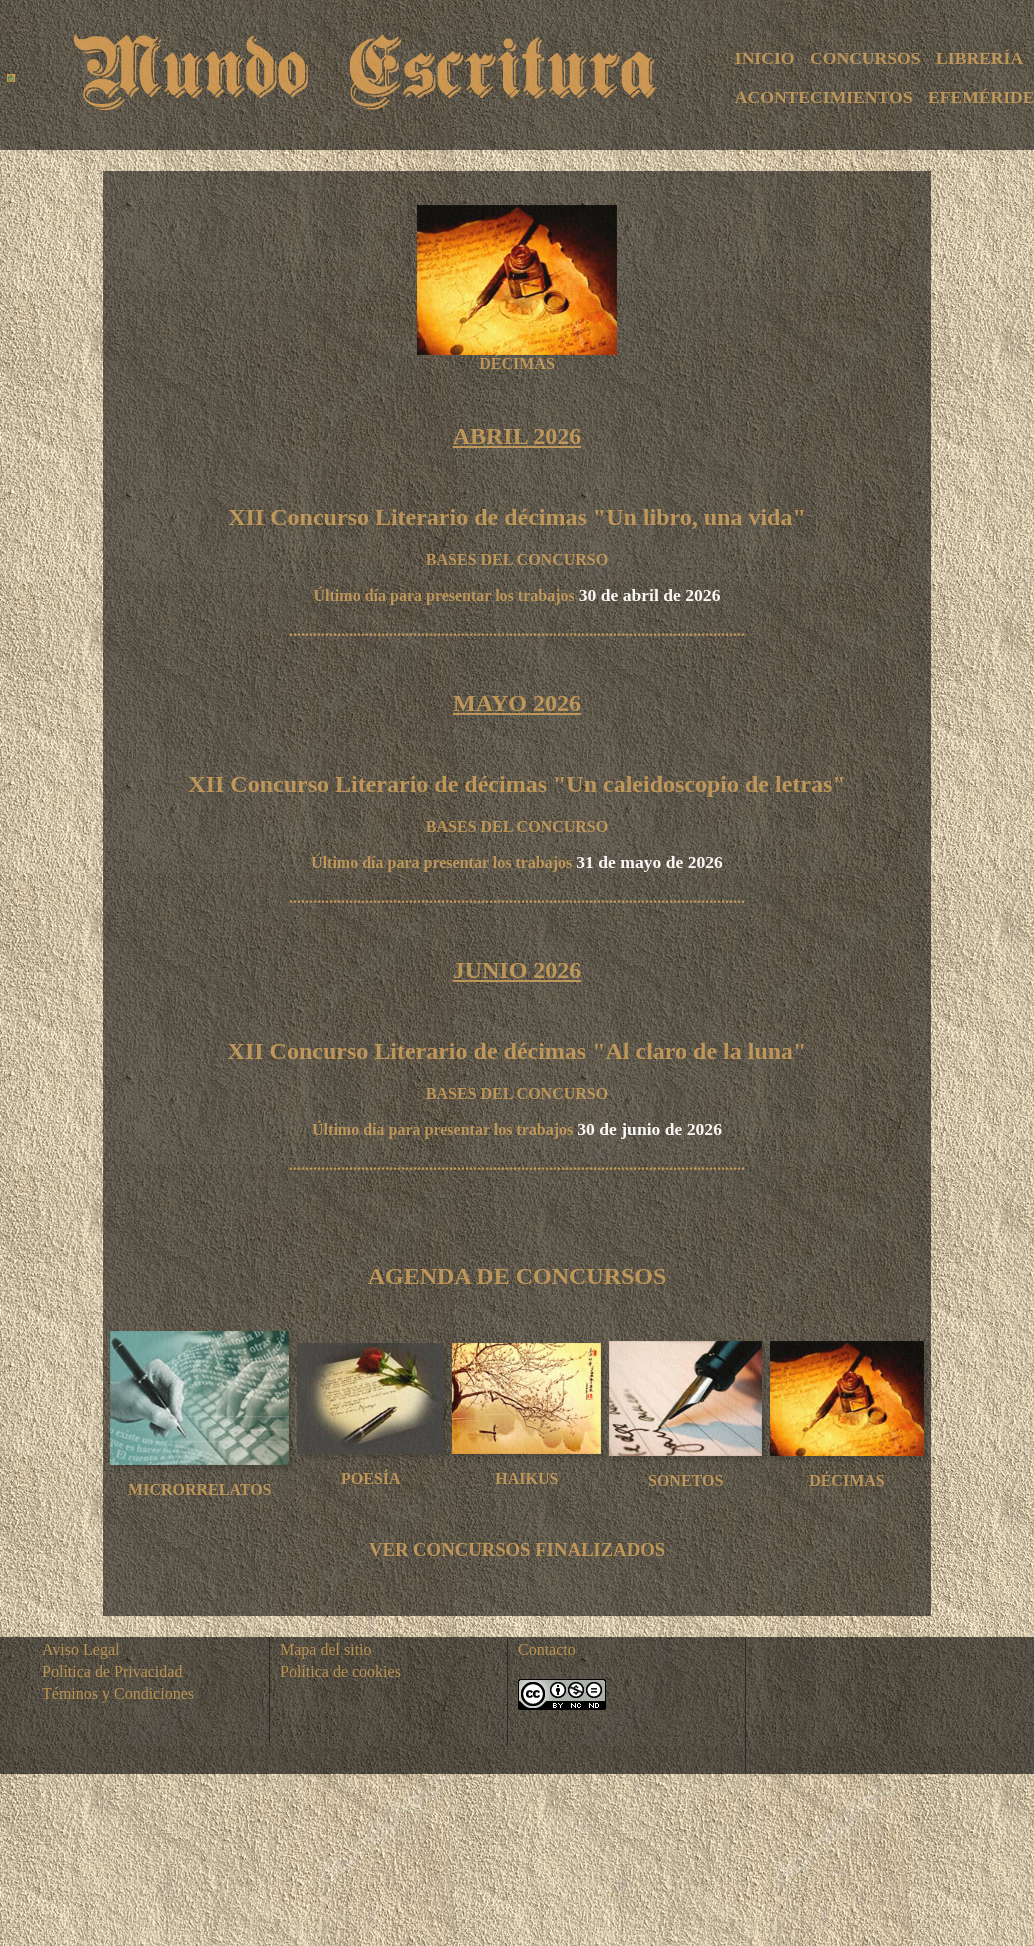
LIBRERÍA (979, 58)
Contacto (547, 1649)
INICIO (765, 58)
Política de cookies (340, 1671)
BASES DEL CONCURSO (517, 559)
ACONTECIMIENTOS (824, 97)
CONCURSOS (865, 58)
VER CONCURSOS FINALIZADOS (517, 1549)
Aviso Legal (80, 1649)
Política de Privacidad (112, 1671)
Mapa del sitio (326, 1649)
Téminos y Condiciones (118, 1693)
